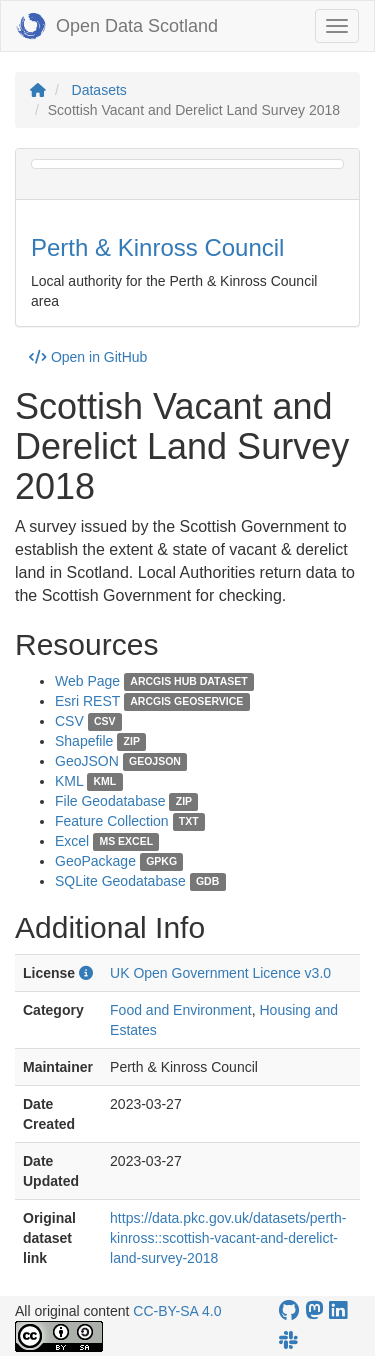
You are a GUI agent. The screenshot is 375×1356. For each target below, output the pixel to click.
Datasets (99, 90)
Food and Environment (181, 1010)
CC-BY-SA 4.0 (177, 1311)
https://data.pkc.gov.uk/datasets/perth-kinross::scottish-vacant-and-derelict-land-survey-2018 (228, 1238)
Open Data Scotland (117, 26)
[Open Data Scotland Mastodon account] (314, 1310)
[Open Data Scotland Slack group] (288, 1340)
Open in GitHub (88, 357)
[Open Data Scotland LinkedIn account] (338, 1310)
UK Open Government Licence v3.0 (220, 973)
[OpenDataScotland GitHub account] (289, 1310)
